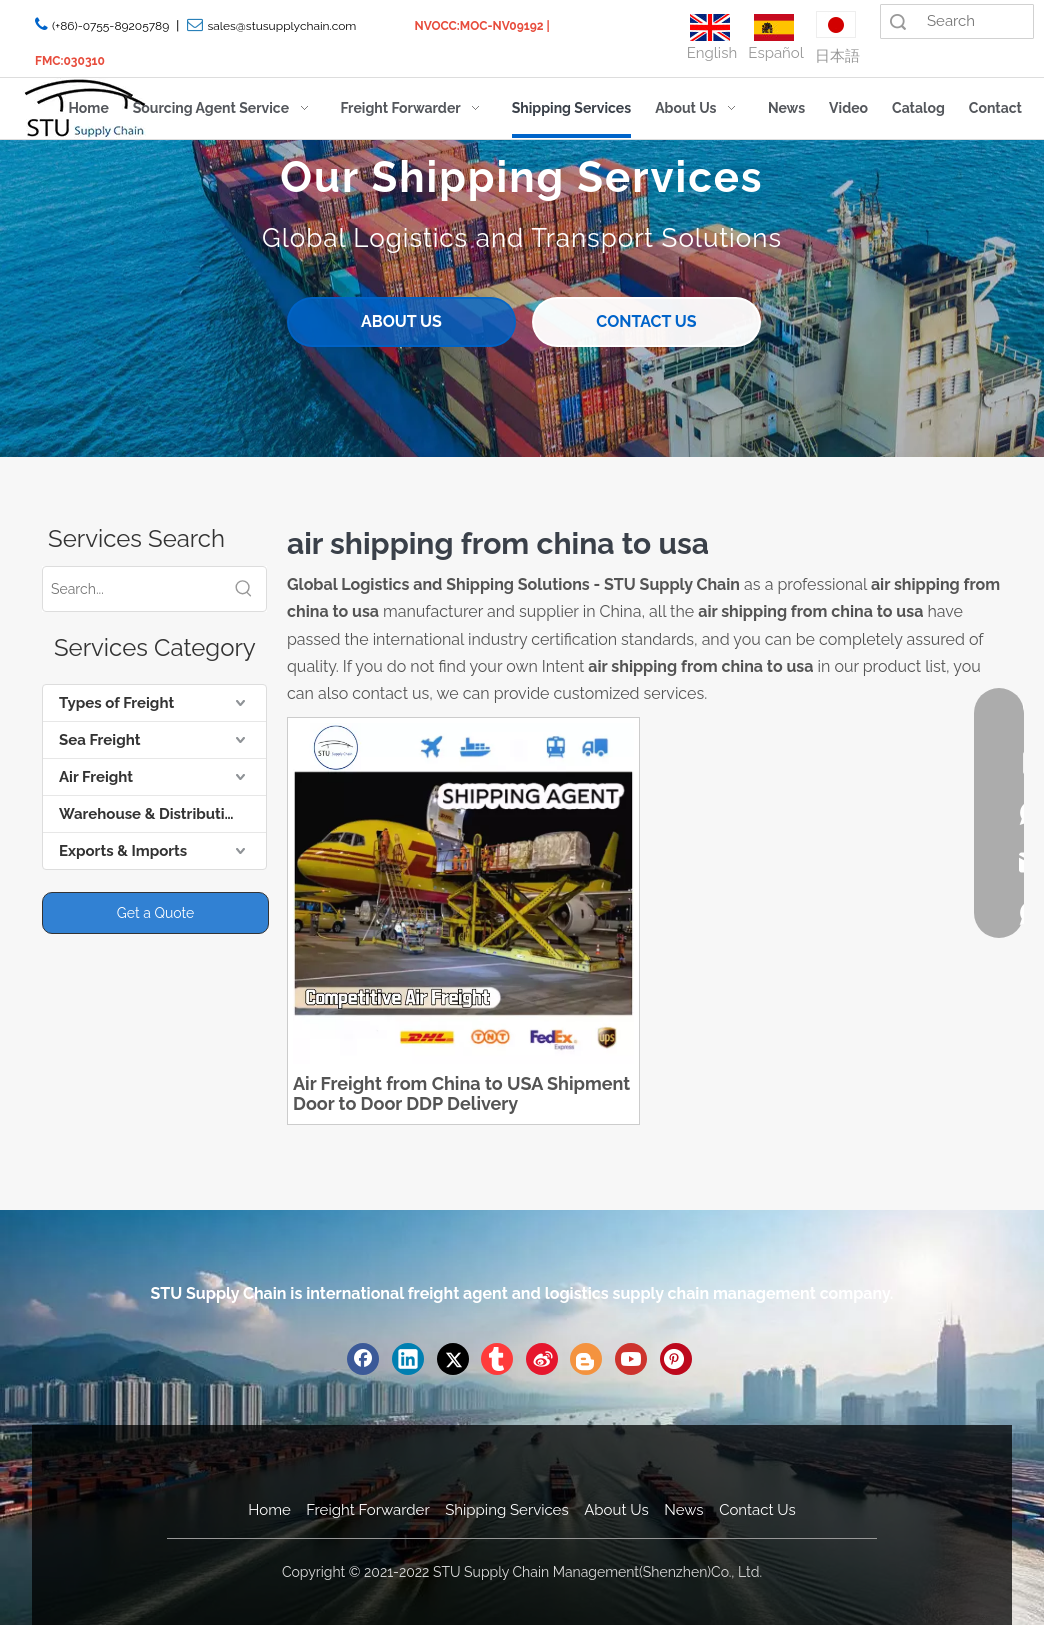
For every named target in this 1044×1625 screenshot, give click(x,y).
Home (269, 1510)
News (683, 1510)
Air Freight (96, 777)
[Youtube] (631, 1359)
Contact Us (757, 1510)
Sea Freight (99, 740)
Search (898, 21)
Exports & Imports (123, 851)
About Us (616, 1510)
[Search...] (132, 589)
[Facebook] (363, 1359)
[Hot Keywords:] (244, 589)
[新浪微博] (542, 1359)
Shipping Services (506, 1510)
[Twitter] (453, 1359)
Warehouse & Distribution (151, 814)
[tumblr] (497, 1359)
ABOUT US (401, 321)
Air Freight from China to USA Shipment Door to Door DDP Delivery (461, 1094)
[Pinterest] (676, 1359)
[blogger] (586, 1359)
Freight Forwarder (367, 1510)
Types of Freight (116, 703)
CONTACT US (646, 321)
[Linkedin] (408, 1359)
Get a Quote (155, 913)
